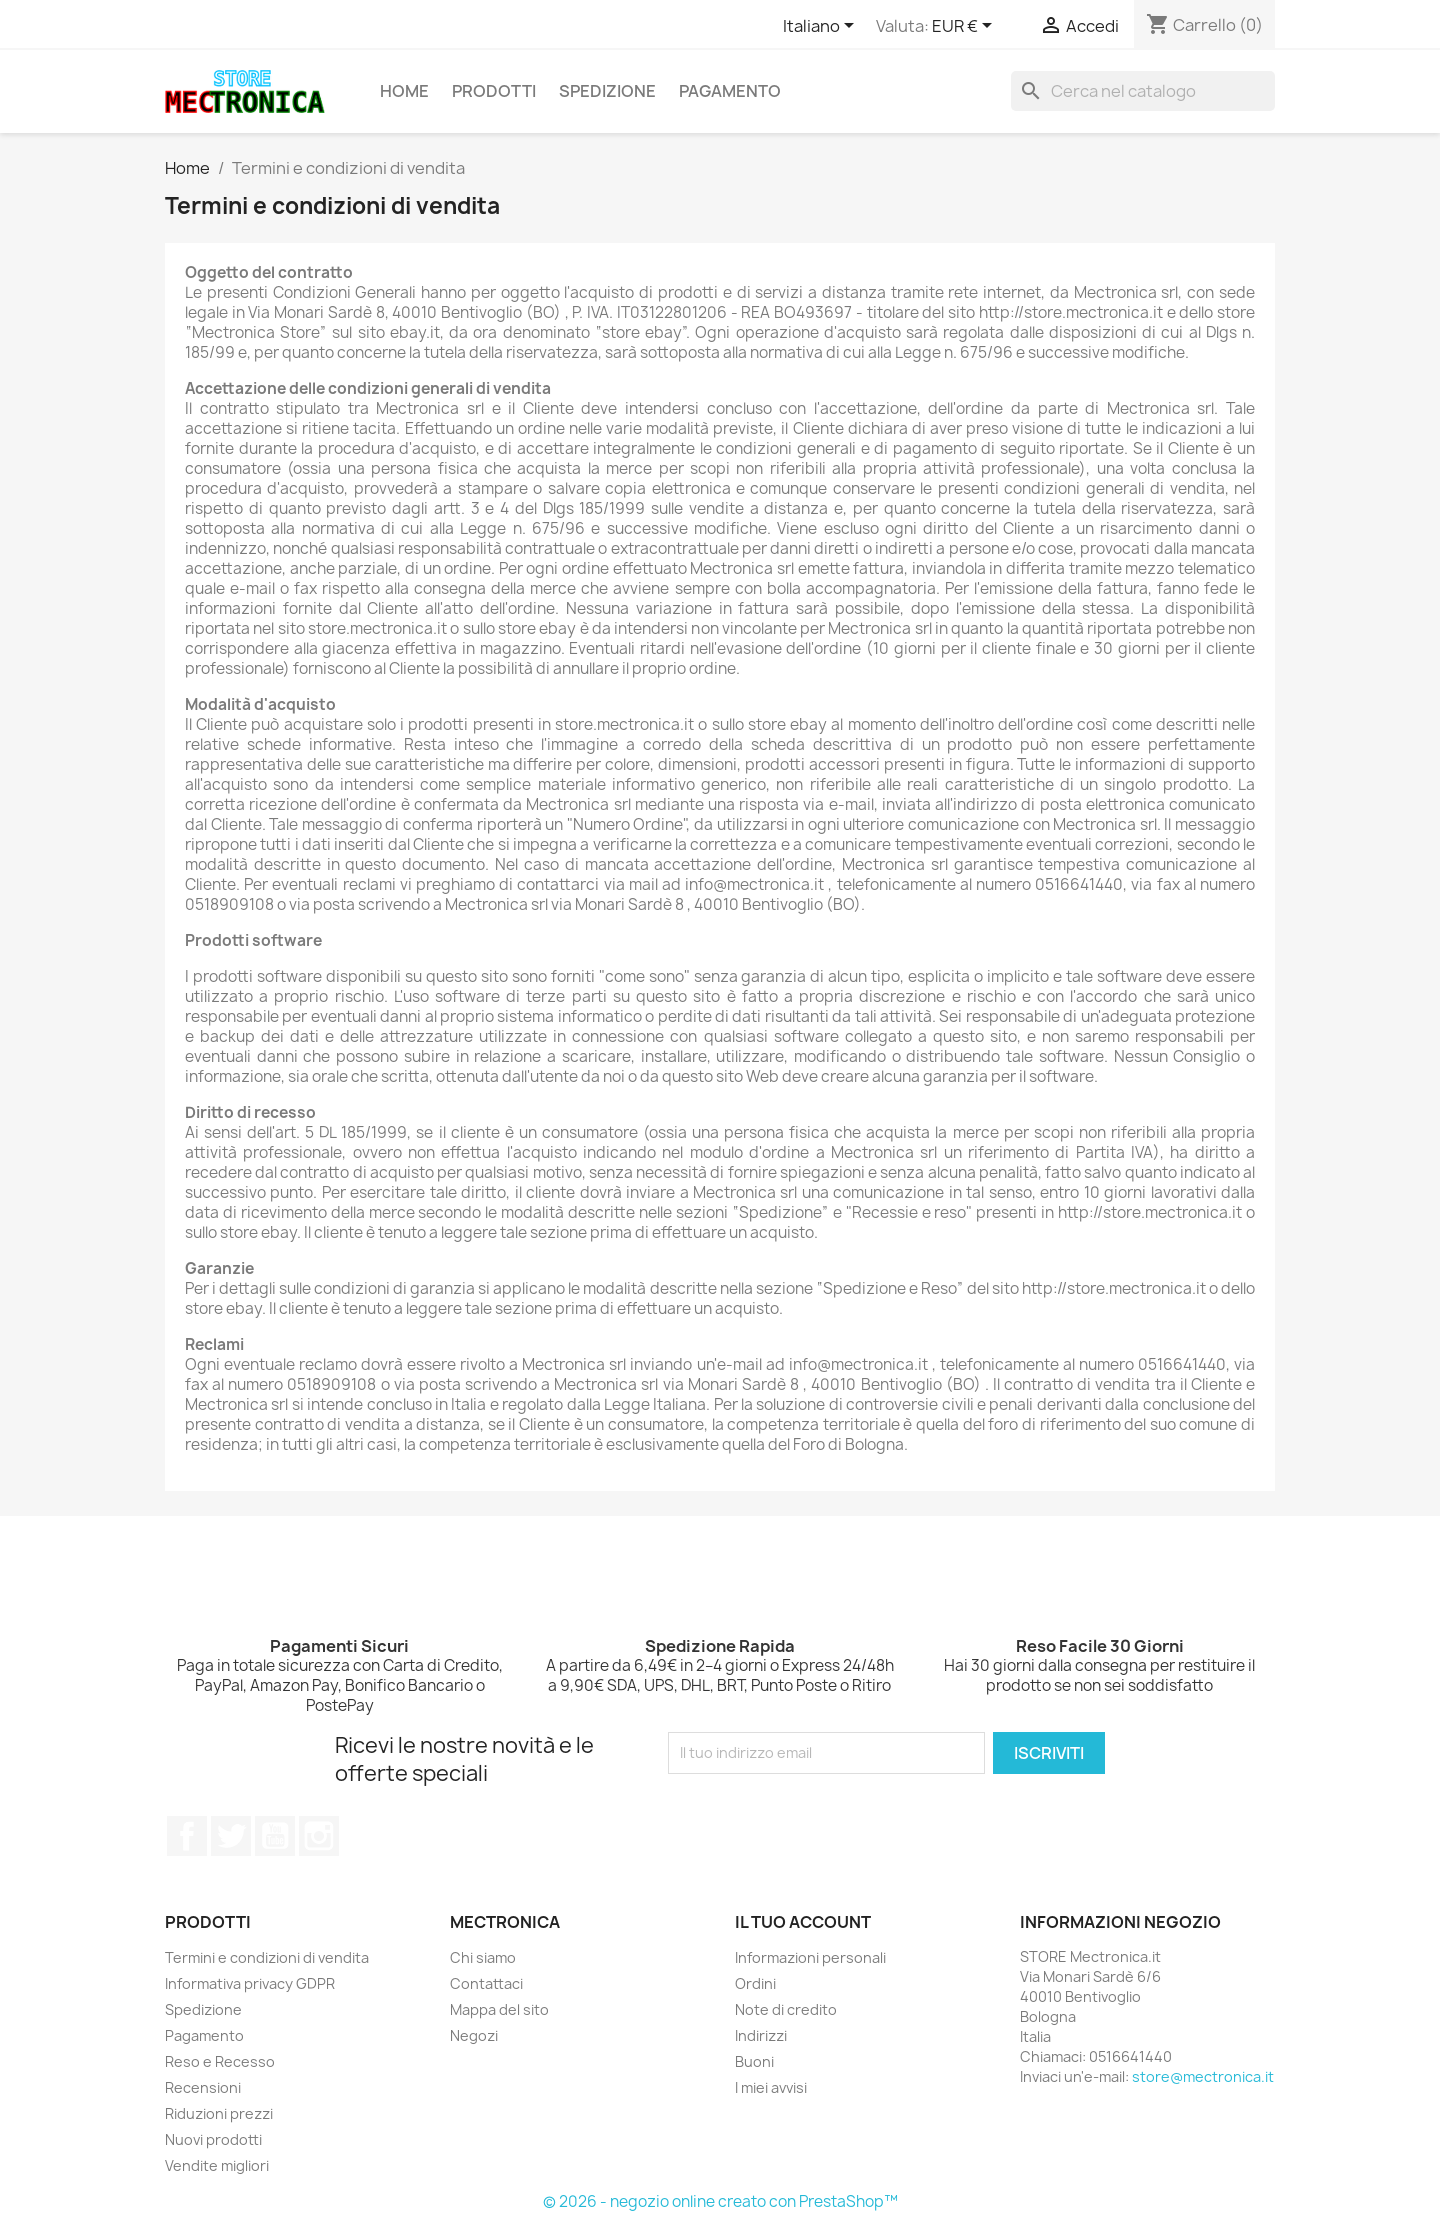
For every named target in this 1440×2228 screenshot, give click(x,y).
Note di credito (786, 2009)
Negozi (474, 2035)
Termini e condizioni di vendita (267, 1957)
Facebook (187, 1836)
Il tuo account (803, 1922)
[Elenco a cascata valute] (965, 27)
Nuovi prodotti (213, 2139)
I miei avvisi (771, 2087)
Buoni (754, 2061)
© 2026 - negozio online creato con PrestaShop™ (720, 2201)
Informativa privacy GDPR (250, 1983)
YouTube (275, 1836)
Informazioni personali (810, 1957)
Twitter (231, 1836)
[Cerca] (1143, 91)
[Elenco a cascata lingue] (822, 27)
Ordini (755, 1983)
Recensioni (203, 2087)
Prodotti (494, 91)
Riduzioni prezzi (219, 2113)
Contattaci (486, 1983)
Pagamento (730, 91)
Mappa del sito (499, 2009)
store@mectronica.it (1203, 2076)
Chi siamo (483, 1957)
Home (404, 91)
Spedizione (607, 91)
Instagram (319, 1836)
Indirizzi (761, 2035)
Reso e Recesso (220, 2061)
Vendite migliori (217, 2165)
